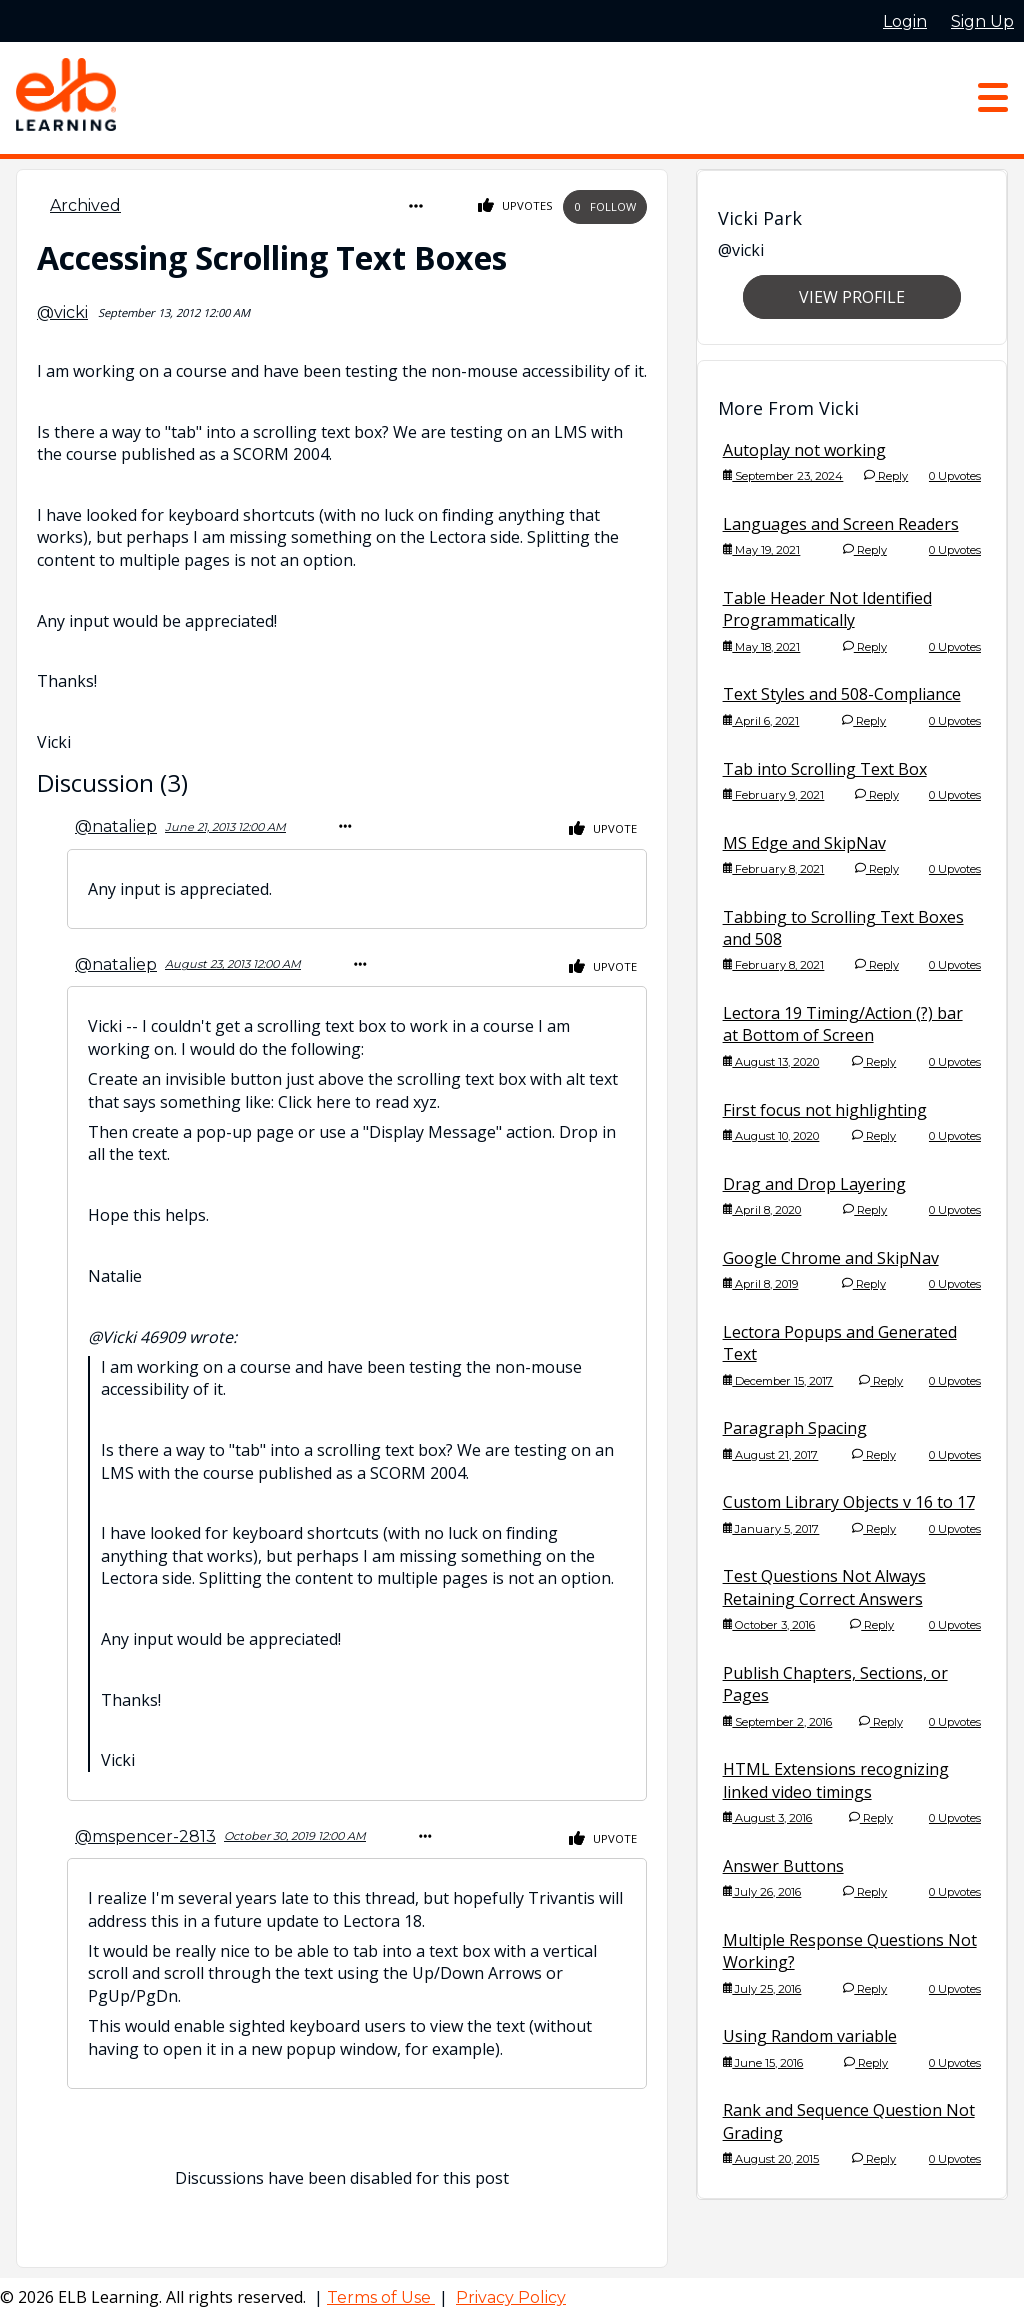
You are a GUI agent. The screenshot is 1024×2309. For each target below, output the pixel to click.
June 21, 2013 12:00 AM (225, 823)
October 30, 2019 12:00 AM (295, 1829)
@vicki (62, 310)
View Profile (852, 297)
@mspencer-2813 (145, 1828)
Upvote (603, 826)
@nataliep (116, 823)
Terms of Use (381, 2289)
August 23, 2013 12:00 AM (233, 959)
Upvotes (515, 205)
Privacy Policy (511, 2289)
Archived (85, 205)
